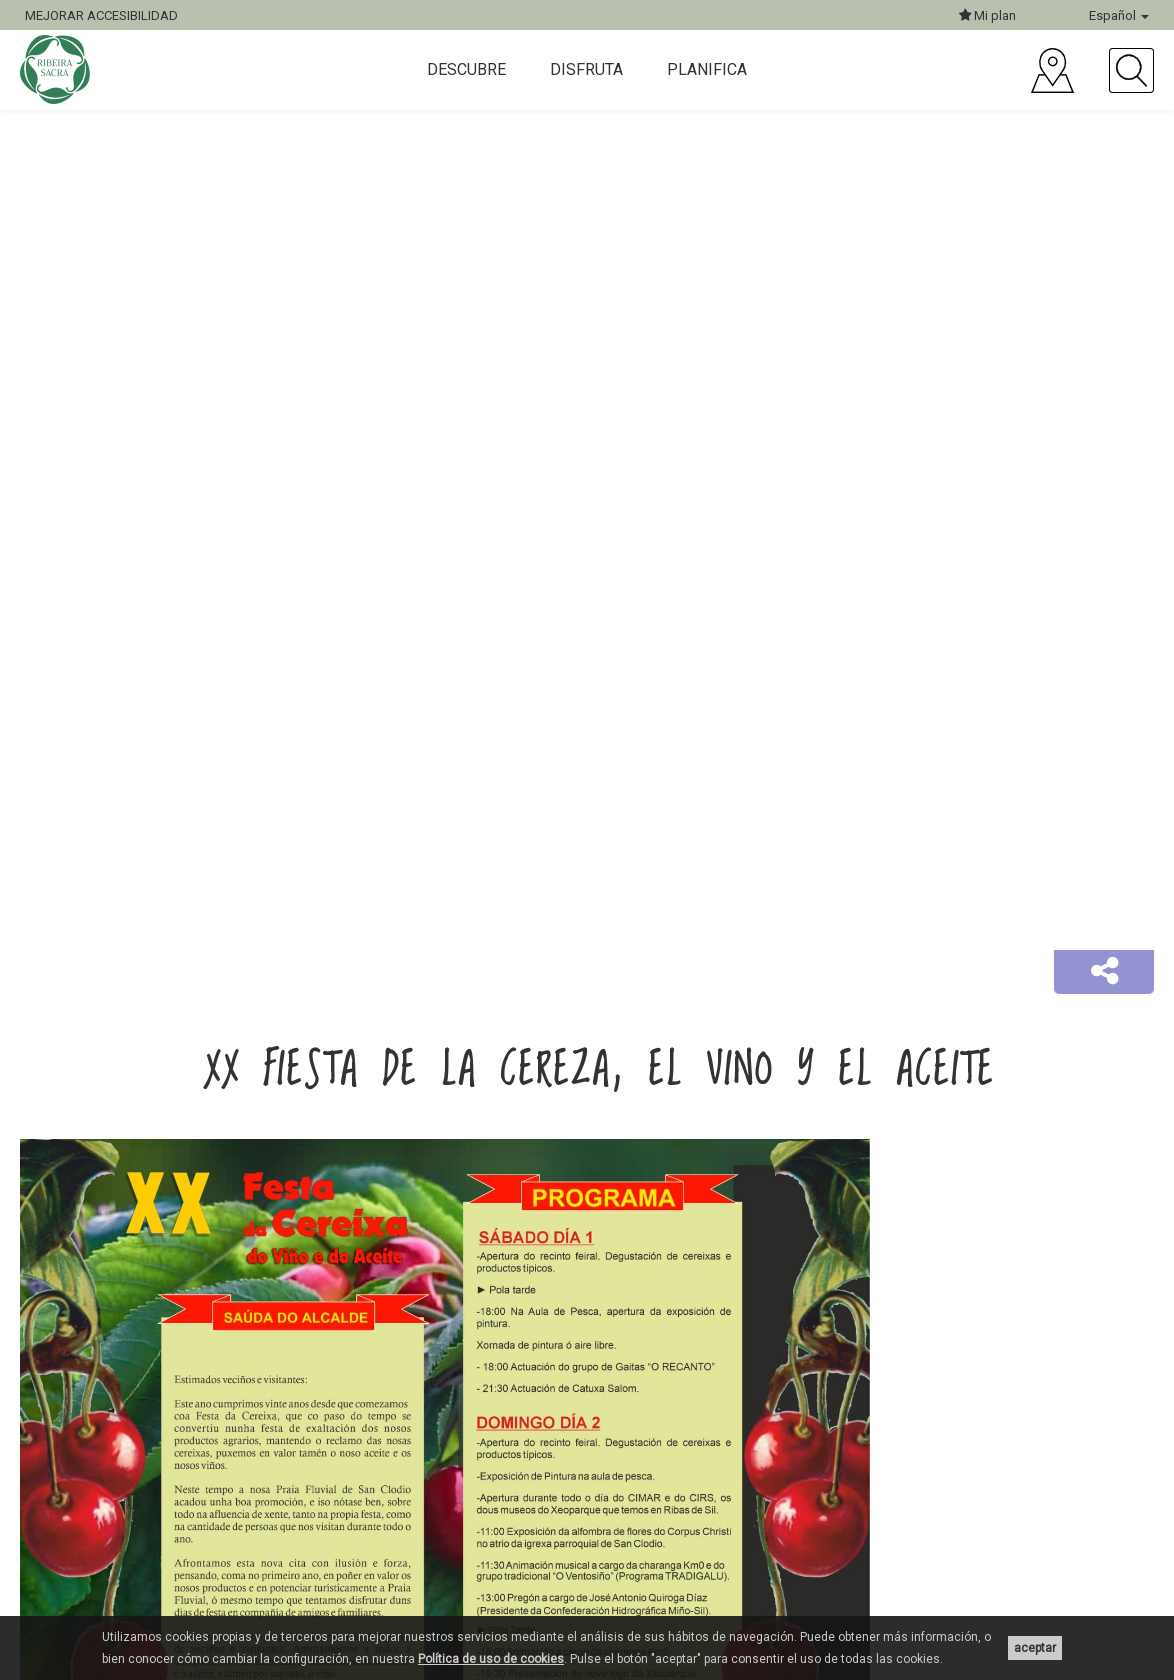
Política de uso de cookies (491, 1659)
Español (1119, 15)
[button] (1104, 972)
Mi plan (987, 15)
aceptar (1035, 1648)
